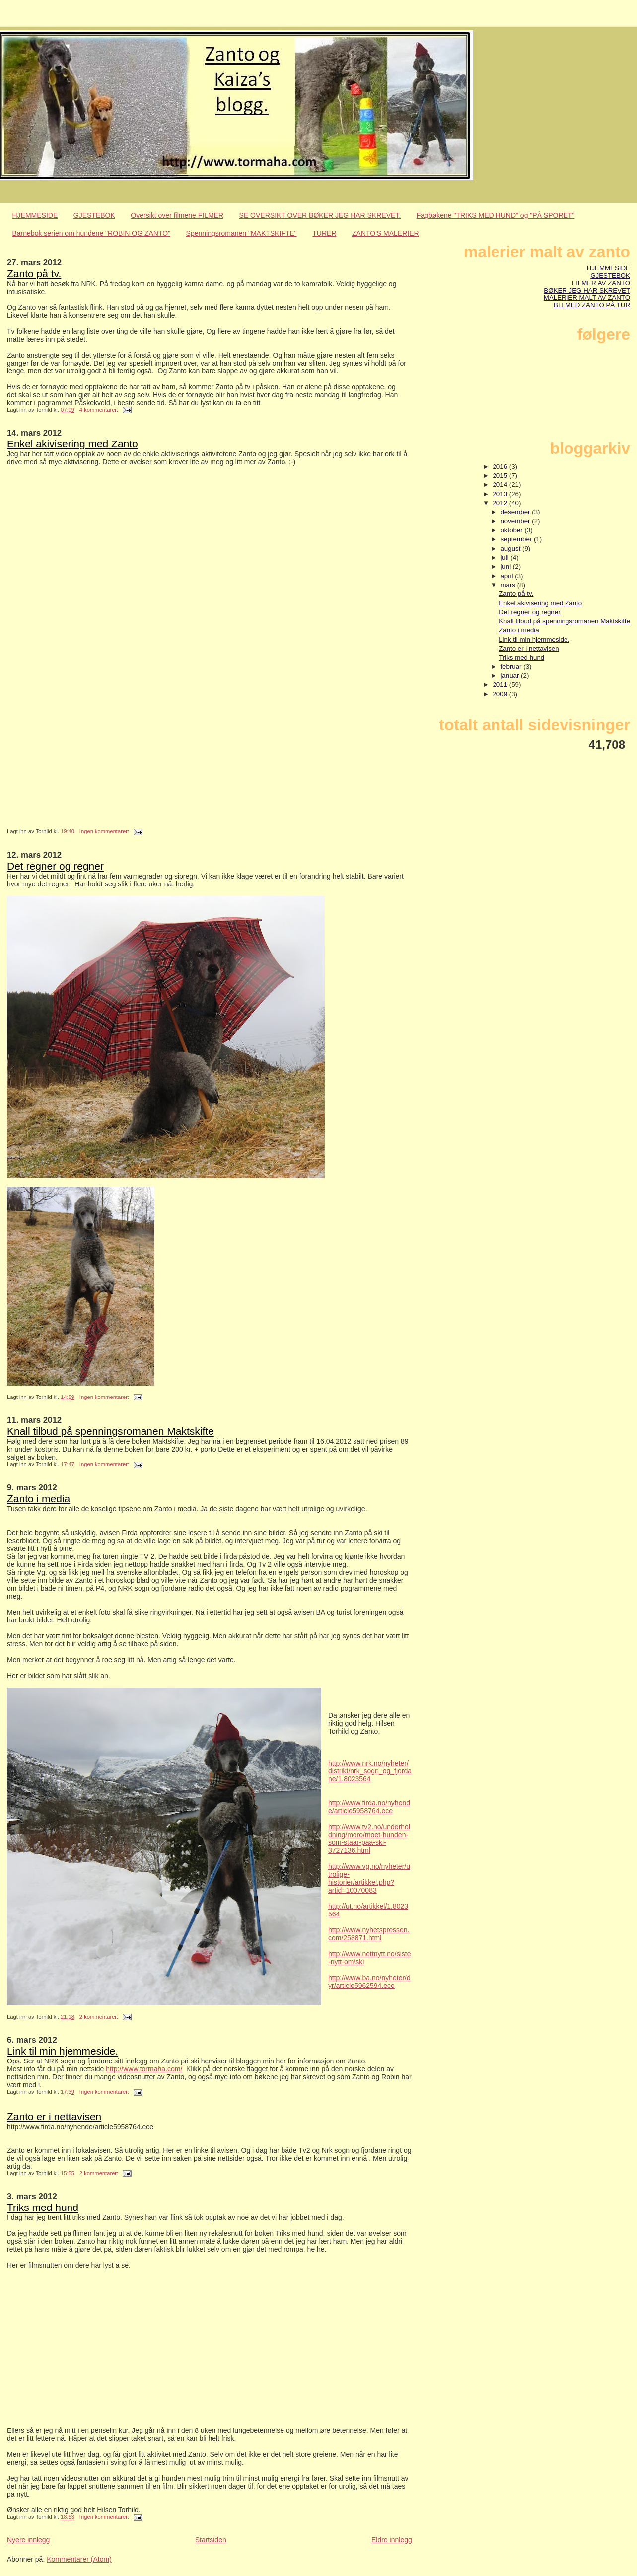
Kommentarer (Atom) (79, 2559)
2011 (501, 684)
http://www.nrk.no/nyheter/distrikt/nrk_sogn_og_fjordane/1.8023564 (370, 1771)
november (516, 521)
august (511, 548)
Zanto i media (38, 1498)
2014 (501, 484)
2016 (501, 466)
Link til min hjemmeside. (62, 2051)
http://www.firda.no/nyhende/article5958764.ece (369, 1807)
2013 (501, 494)
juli (505, 557)
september (517, 539)
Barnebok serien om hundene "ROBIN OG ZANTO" (91, 233)
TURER (324, 233)
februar (511, 666)
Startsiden (210, 2540)
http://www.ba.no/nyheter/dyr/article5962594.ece (369, 1981)
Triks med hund (42, 2207)
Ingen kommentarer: (105, 831)
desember (516, 511)
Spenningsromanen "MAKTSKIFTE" (241, 233)
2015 (501, 475)
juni (506, 566)
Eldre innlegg (391, 2540)
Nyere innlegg (28, 2540)
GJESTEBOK (94, 215)
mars (508, 585)
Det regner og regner (55, 866)
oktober (512, 530)
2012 (501, 503)
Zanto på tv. (34, 273)
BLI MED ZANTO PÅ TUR (592, 305)
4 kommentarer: (99, 410)
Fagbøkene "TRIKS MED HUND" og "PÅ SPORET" (496, 215)
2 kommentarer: (99, 2017)
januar (510, 675)
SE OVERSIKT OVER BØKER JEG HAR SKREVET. (320, 215)
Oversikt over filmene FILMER (177, 215)
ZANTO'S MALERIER (385, 233)
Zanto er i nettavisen (54, 2116)
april (507, 576)
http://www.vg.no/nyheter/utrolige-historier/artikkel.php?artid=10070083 (369, 1878)
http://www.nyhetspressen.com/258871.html (368, 1934)
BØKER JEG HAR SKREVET (587, 290)
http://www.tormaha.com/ (144, 2069)
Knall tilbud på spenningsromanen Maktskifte (110, 1431)
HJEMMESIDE (35, 215)
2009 (501, 694)
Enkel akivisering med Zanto (72, 443)
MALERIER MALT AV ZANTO (587, 297)
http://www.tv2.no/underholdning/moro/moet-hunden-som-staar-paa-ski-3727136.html (369, 1838)
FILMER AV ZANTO (601, 283)
